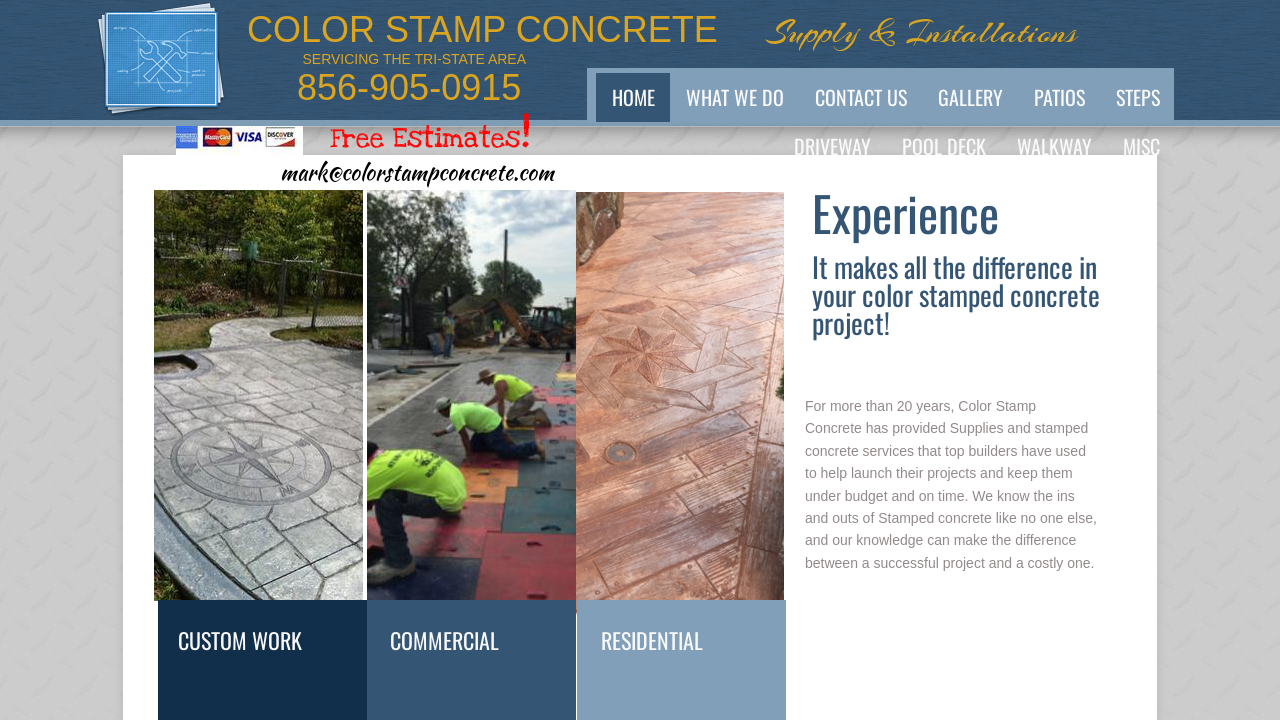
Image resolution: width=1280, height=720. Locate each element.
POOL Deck (944, 146)
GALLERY (970, 97)
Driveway (832, 146)
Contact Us (861, 97)
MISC (1141, 146)
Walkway (1054, 146)
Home (633, 97)
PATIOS (1059, 97)
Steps (1138, 97)
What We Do (735, 97)
